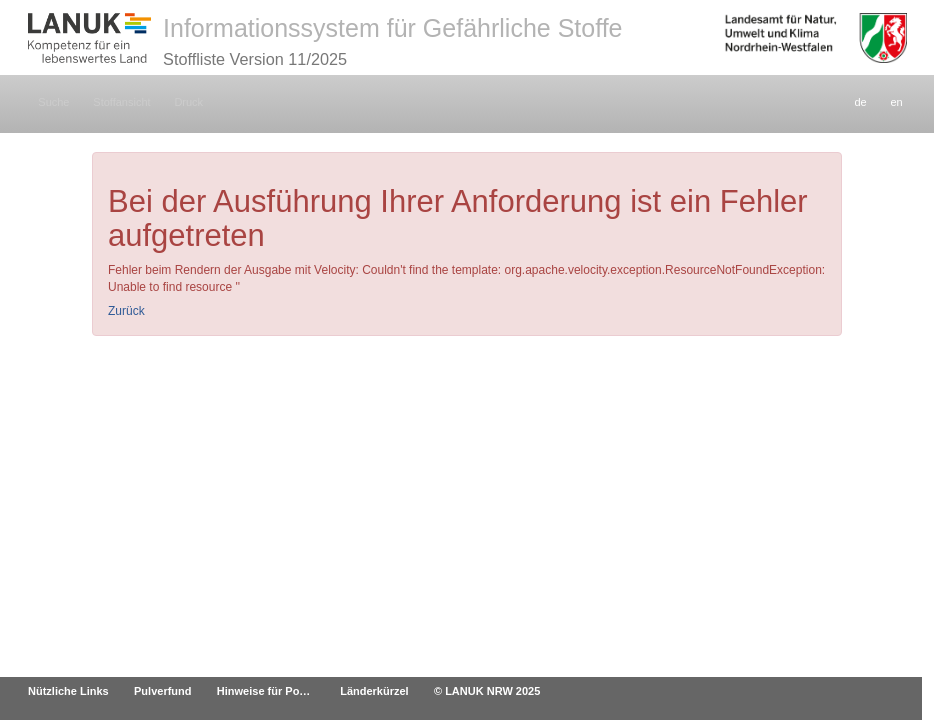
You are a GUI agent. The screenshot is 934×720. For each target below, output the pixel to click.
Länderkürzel (374, 691)
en (896, 102)
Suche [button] (53, 102)
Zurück (126, 311)
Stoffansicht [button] (121, 102)
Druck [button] (188, 102)
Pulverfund (162, 691)
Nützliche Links (68, 691)
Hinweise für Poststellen (271, 691)
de (860, 102)
